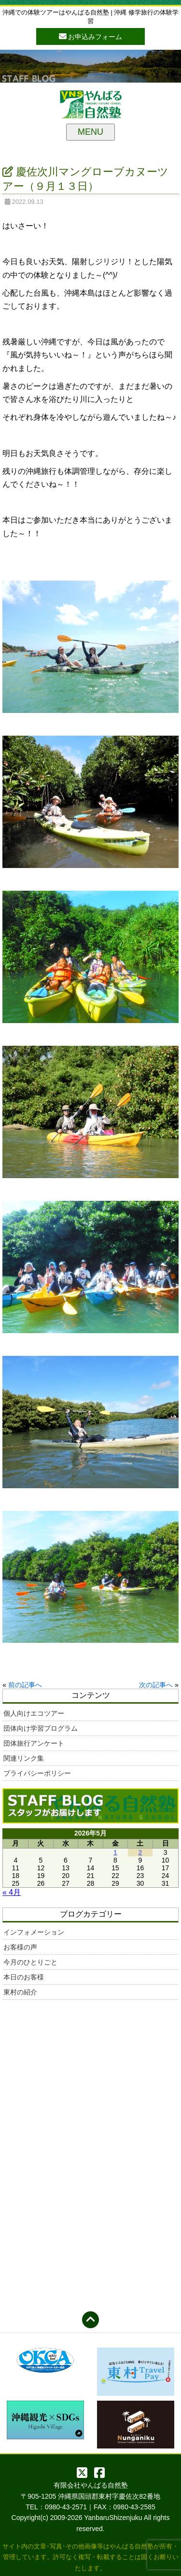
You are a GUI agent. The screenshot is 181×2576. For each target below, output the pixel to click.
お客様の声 (20, 1947)
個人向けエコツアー (33, 1713)
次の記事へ (156, 1685)
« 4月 (11, 1892)
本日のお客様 (23, 1977)
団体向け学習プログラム (40, 1728)
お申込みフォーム (91, 36)
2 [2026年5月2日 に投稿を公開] (140, 1852)
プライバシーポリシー (37, 1773)
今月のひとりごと (30, 1962)
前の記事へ (25, 1685)
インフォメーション (33, 1932)
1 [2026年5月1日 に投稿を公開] (115, 1852)
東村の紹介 (20, 1992)
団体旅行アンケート (33, 1743)
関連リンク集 (23, 1758)
